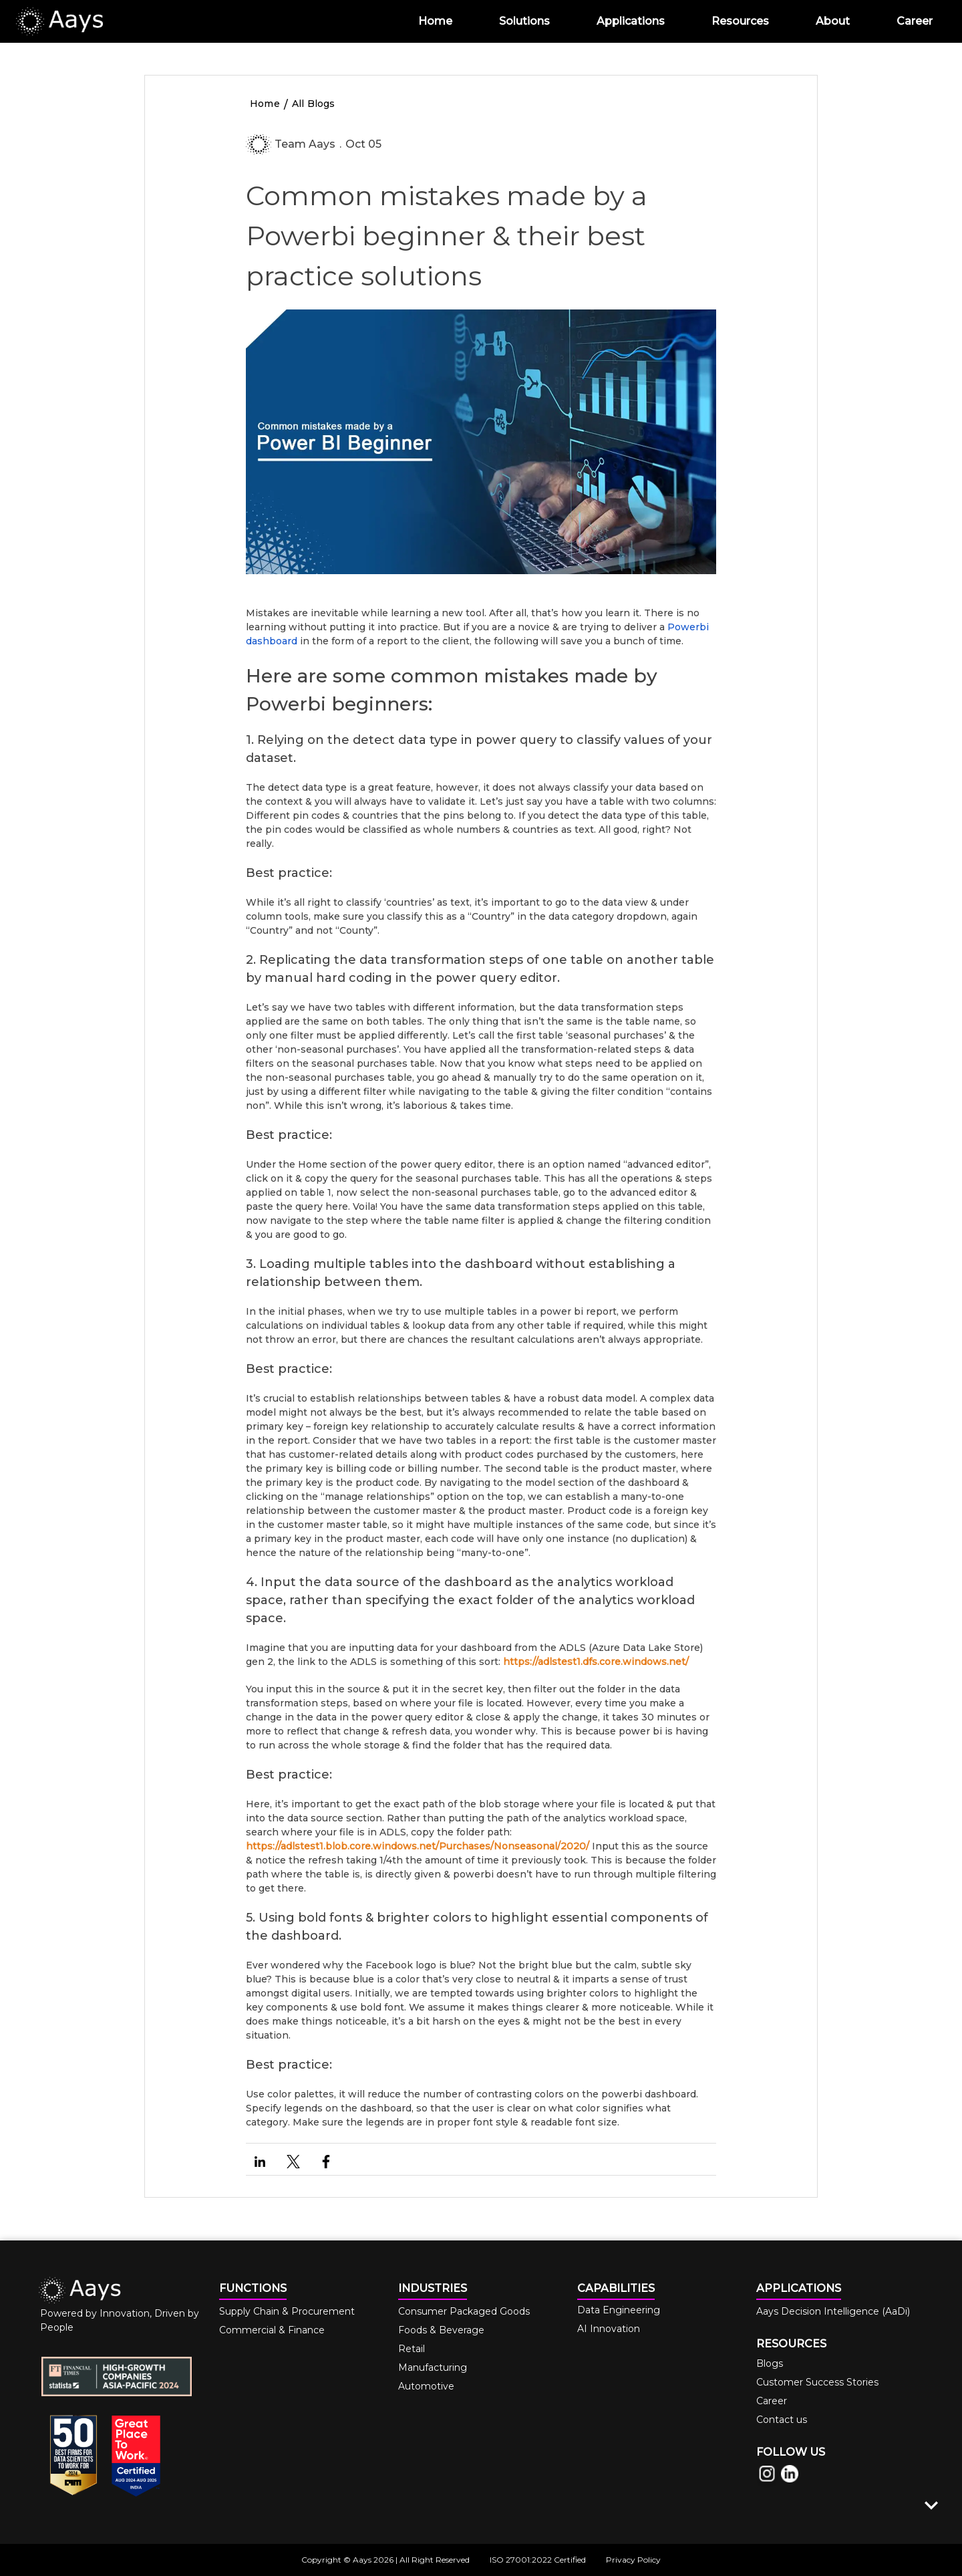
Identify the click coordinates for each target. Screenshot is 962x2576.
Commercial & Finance (272, 2330)
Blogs (769, 2363)
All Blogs (313, 104)
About (833, 21)
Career (915, 21)
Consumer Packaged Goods (464, 2311)
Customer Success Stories (817, 2382)
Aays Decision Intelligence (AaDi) (833, 2311)
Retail (411, 2349)
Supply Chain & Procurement (287, 2311)
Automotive (426, 2386)
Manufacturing (432, 2367)
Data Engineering (618, 2310)
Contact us (781, 2420)
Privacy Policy (633, 2560)
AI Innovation (608, 2329)
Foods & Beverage (441, 2330)
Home (435, 21)
